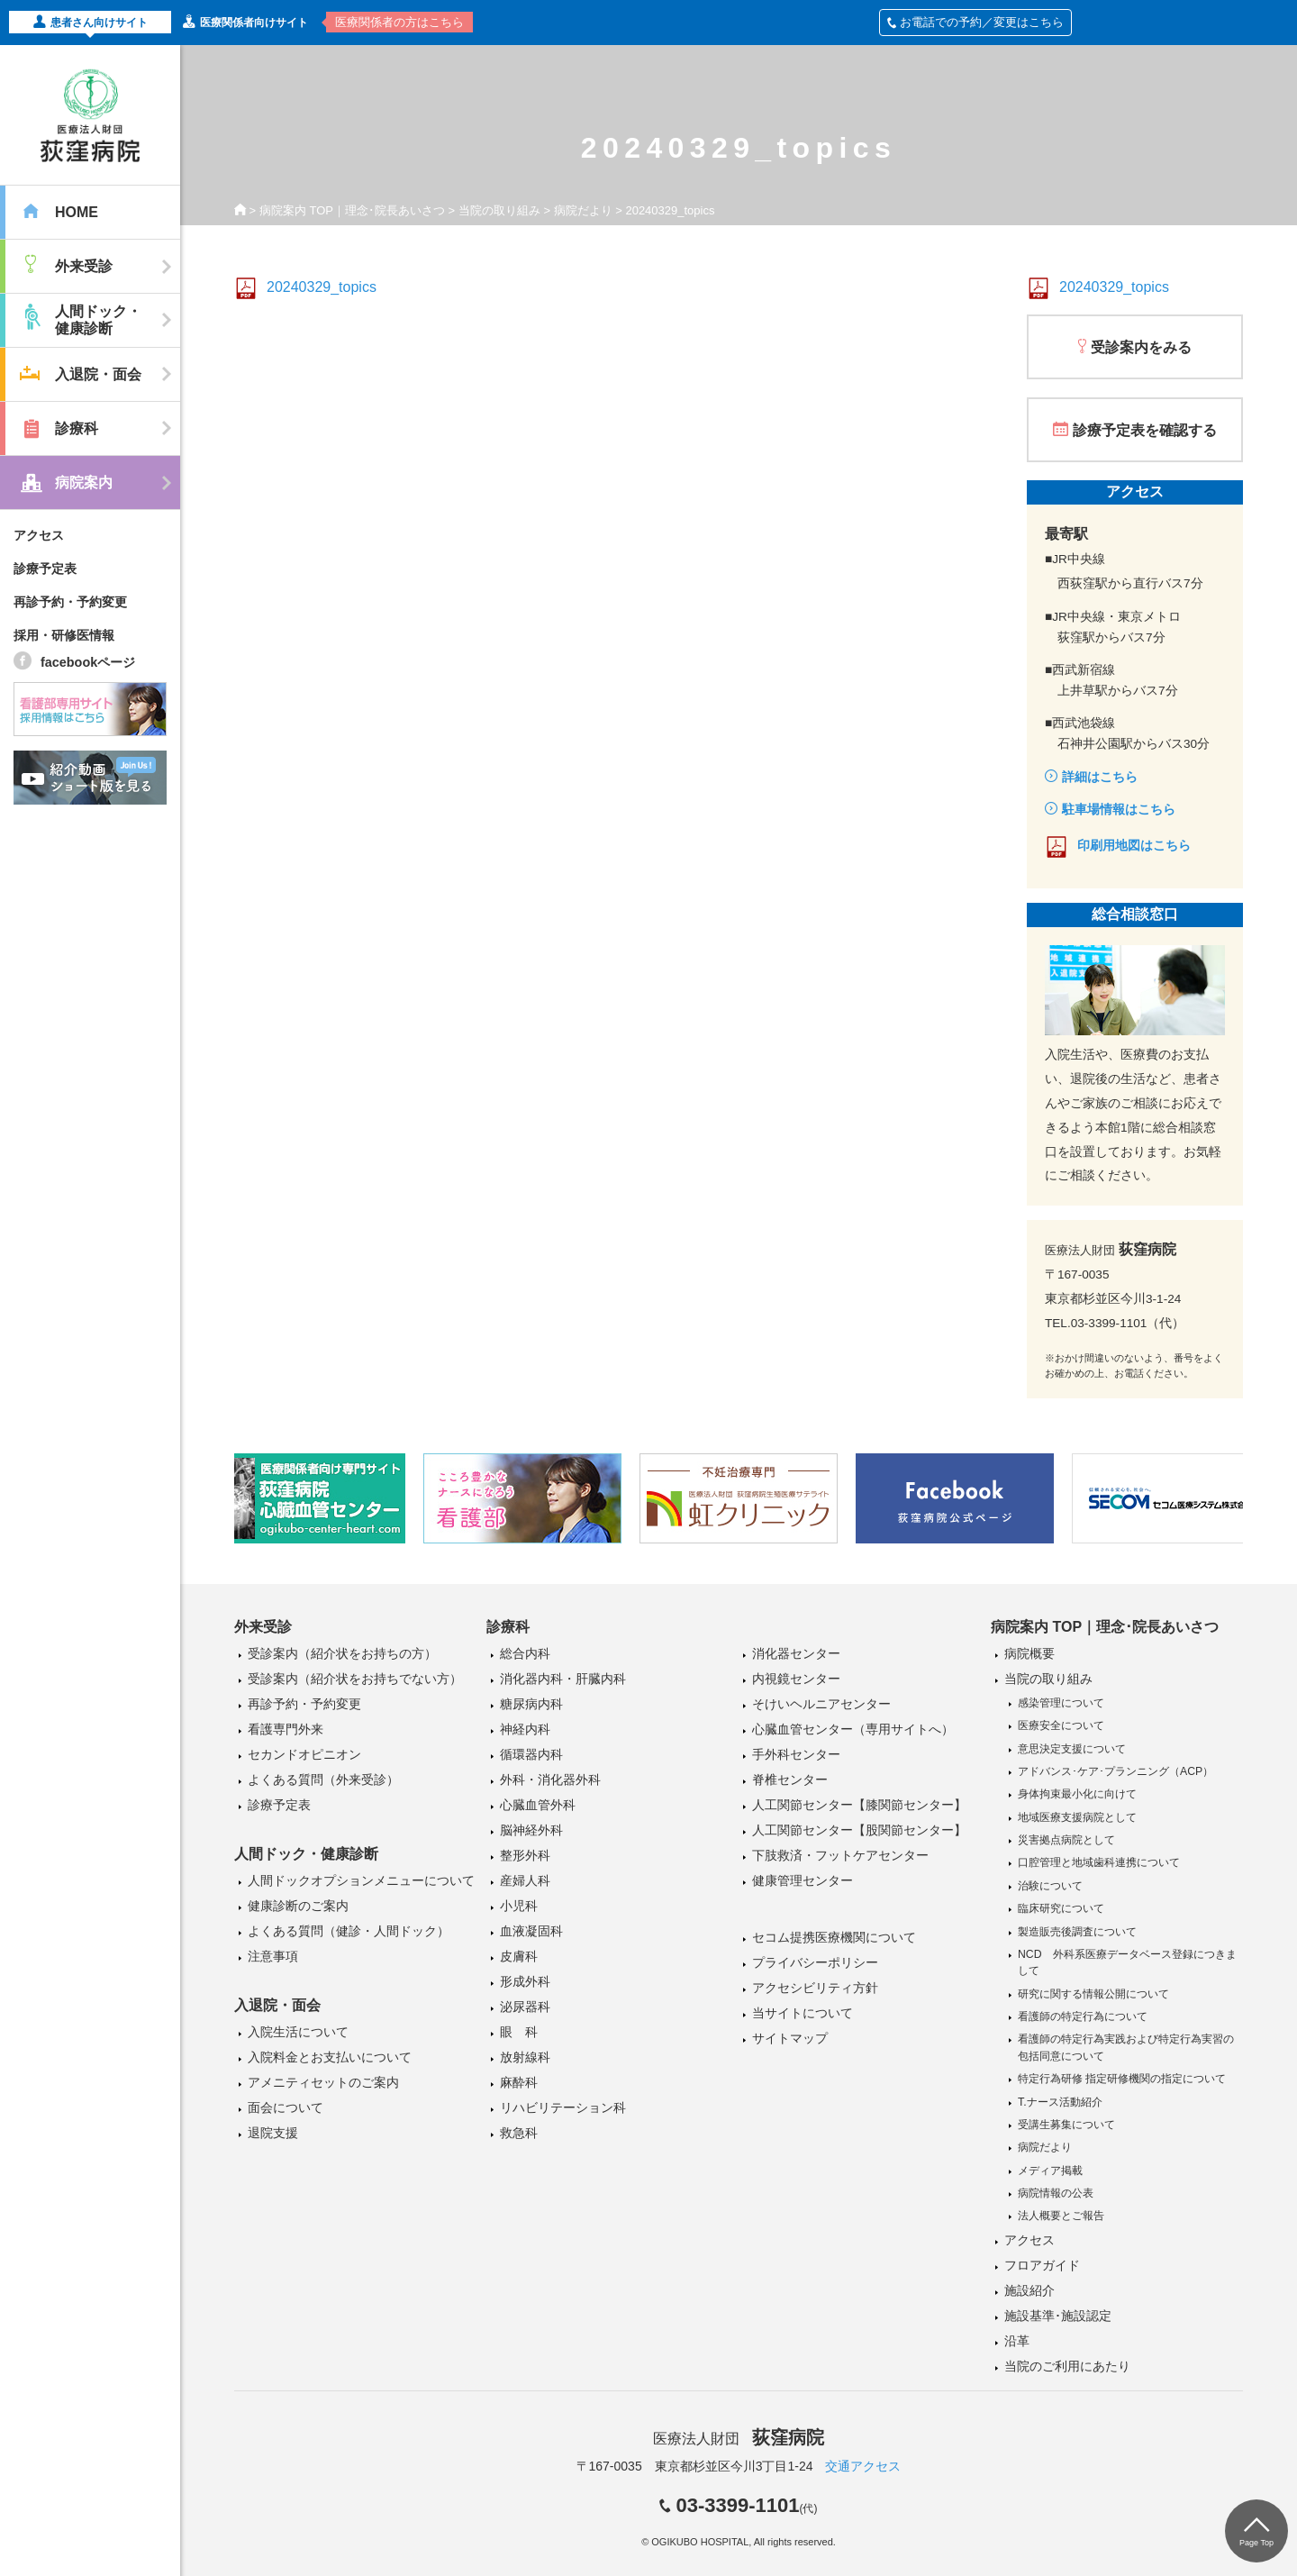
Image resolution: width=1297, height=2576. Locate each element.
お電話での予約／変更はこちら (975, 22)
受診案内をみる (1141, 347)
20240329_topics (321, 287)
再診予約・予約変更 (70, 602)
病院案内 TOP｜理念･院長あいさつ (352, 210)
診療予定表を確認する (1145, 430)
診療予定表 (45, 568)
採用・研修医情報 (64, 635)
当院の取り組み (499, 210)
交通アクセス (863, 2466)
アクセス (39, 535)
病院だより (583, 210)
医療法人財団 (738, 2438)
